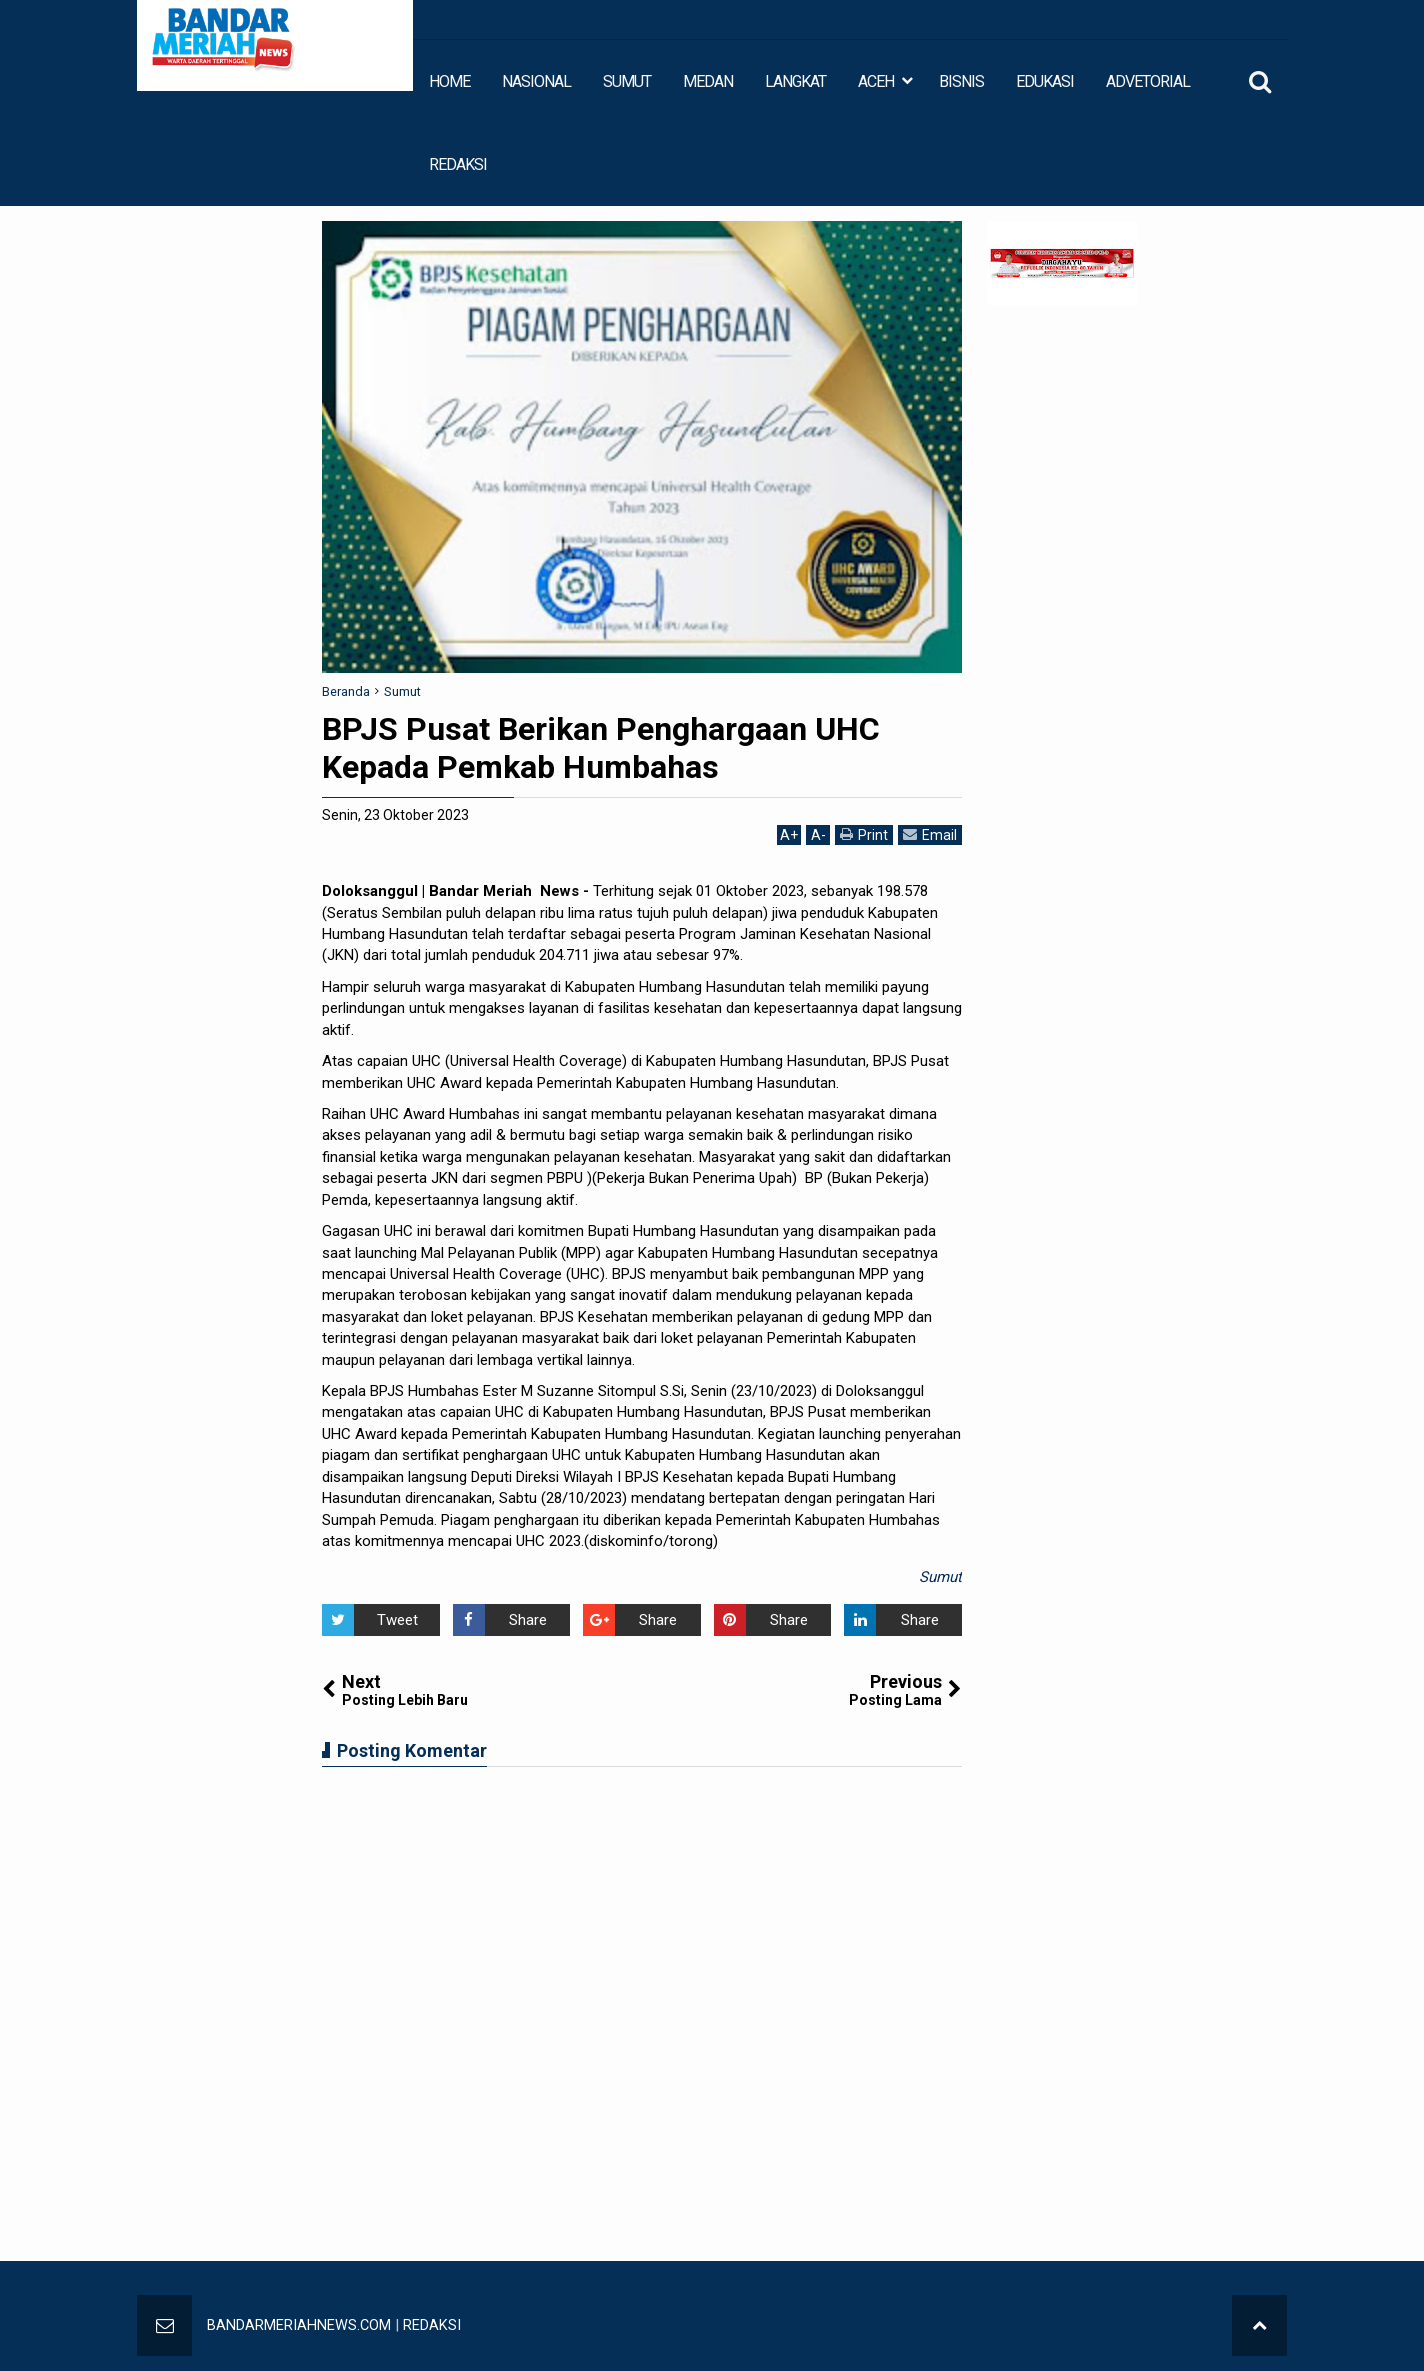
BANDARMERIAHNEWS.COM (299, 2325)
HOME (449, 81)
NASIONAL (536, 81)
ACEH (876, 81)
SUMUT (627, 81)
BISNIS (961, 81)
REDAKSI (458, 164)
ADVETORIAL (1148, 81)
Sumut (940, 1577)
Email (930, 834)
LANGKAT (795, 81)
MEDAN (708, 81)
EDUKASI (1045, 81)
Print (864, 834)
